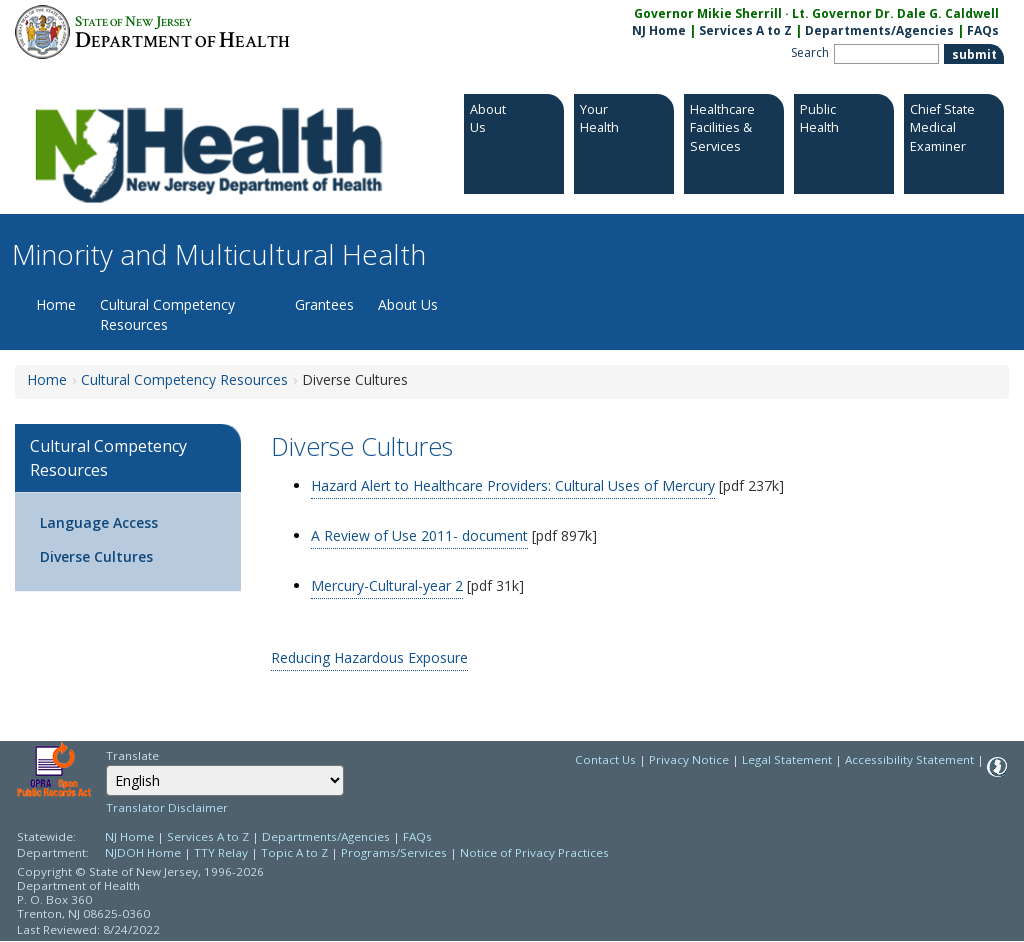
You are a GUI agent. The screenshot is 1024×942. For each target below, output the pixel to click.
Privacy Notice (689, 759)
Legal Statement (787, 759)
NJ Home (659, 30)
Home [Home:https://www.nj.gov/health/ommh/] (47, 379)
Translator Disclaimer (167, 807)
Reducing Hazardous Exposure (369, 657)
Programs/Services (394, 852)
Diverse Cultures (96, 556)
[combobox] (225, 780)
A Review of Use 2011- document (419, 535)
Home (56, 304)
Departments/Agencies (879, 30)
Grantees (324, 304)
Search (810, 52)
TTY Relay (222, 852)
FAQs (417, 836)
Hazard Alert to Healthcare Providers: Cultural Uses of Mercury (513, 485)
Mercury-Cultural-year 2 (387, 585)
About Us (408, 304)
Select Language (105, 764)
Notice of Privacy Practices (534, 852)
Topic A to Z (294, 852)
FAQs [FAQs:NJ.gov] (983, 30)
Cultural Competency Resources (167, 314)
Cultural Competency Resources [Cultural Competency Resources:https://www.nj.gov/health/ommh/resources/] (184, 379)
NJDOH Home (143, 852)
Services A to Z (745, 30)
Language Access (99, 522)
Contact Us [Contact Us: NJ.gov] (605, 759)
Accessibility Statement (909, 759)
